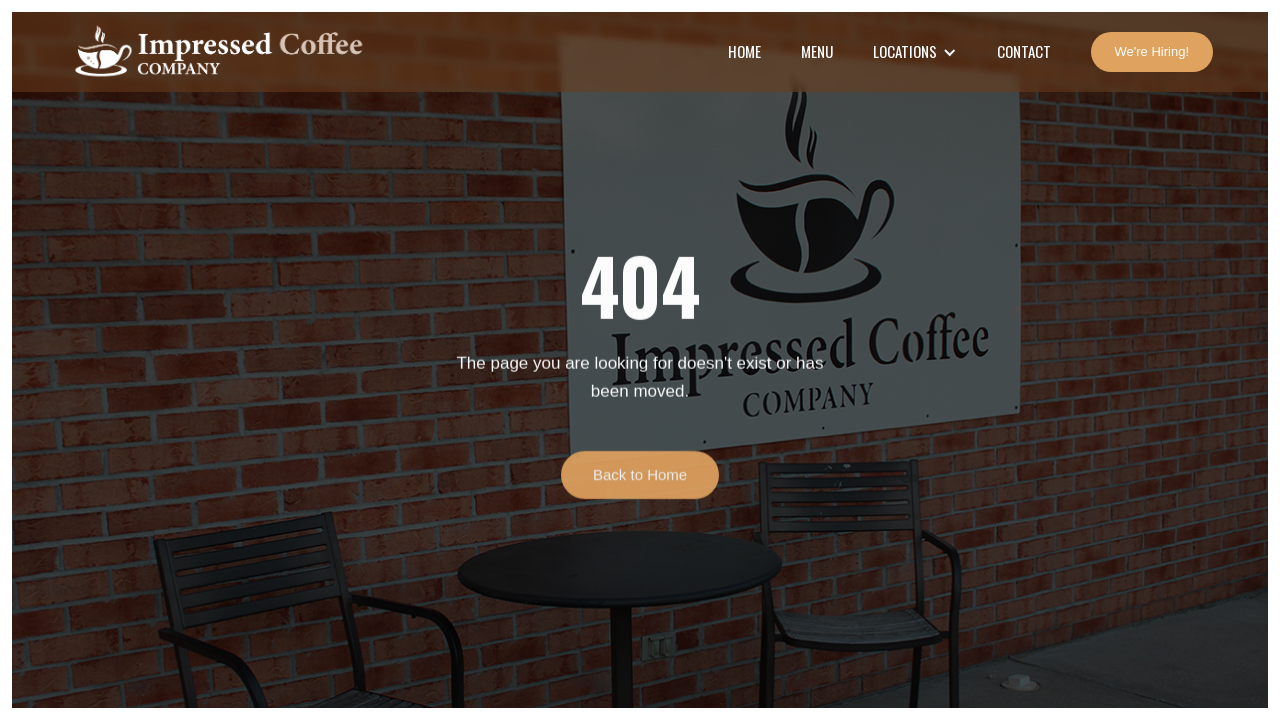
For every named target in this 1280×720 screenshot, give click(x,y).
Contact (1024, 51)
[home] (217, 52)
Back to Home (640, 479)
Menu (817, 51)
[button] (915, 52)
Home (744, 51)
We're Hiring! (1152, 51)
